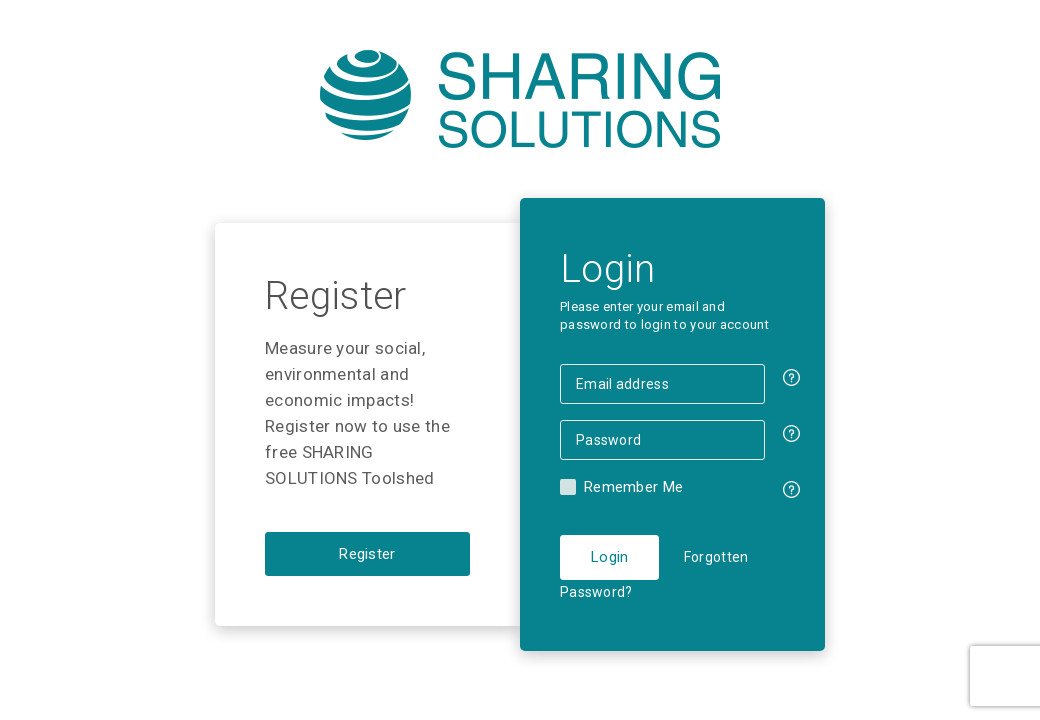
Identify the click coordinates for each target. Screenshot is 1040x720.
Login (610, 557)
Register (367, 554)
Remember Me (633, 487)
